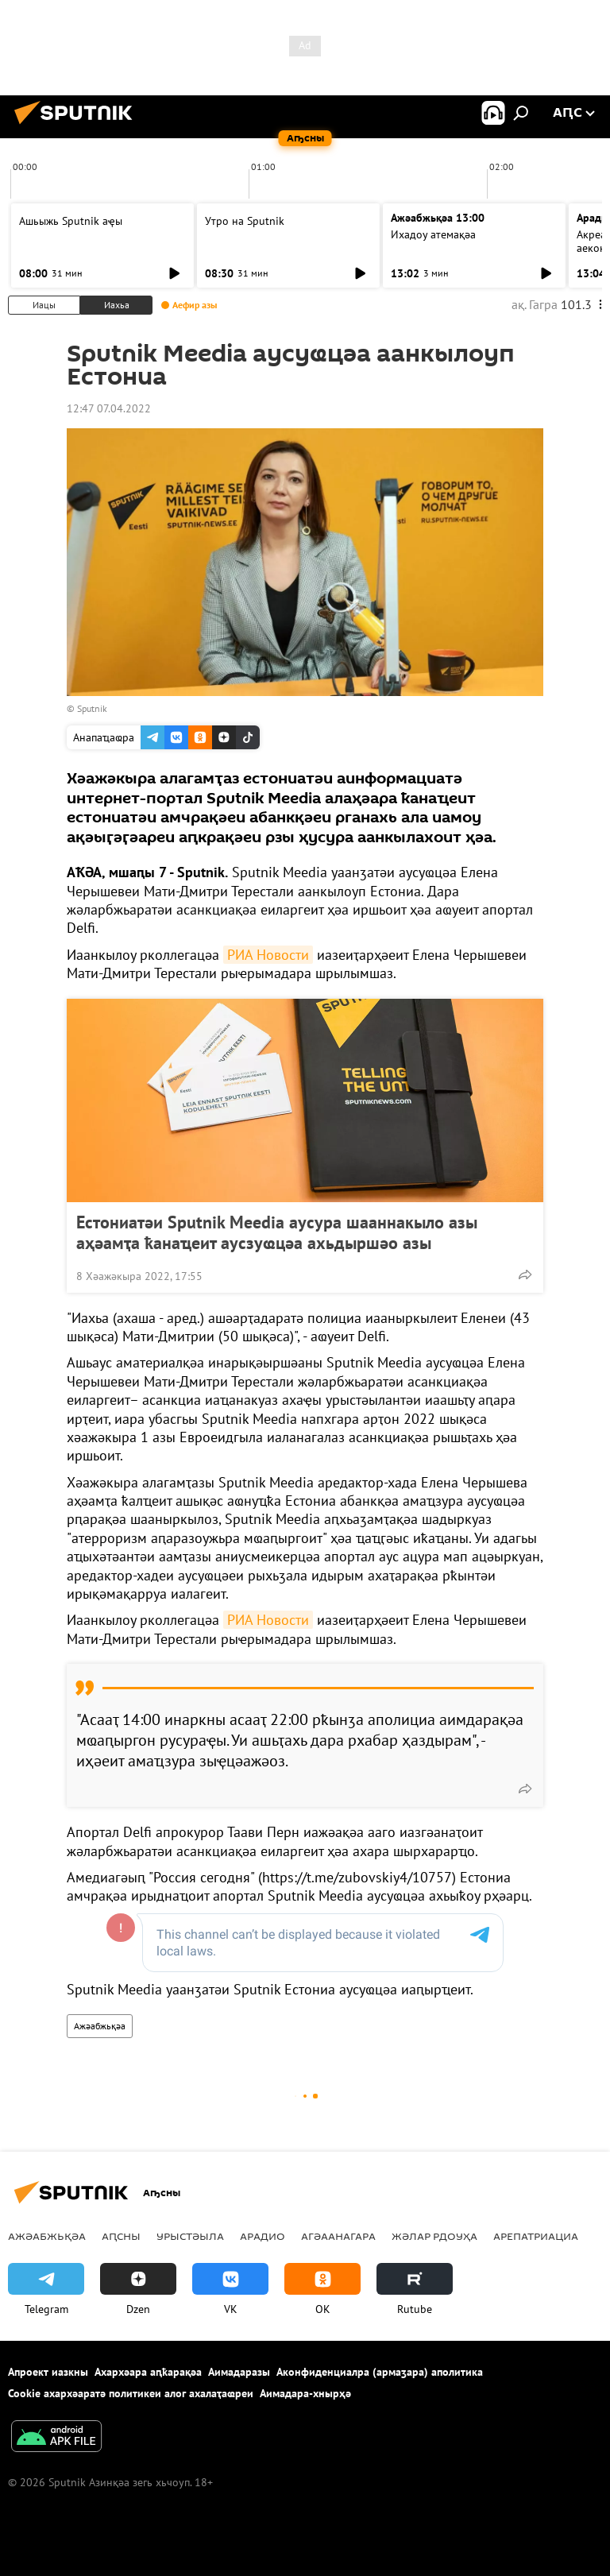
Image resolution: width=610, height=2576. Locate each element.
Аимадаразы (239, 2372)
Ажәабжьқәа (99, 2026)
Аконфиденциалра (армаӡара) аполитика (379, 2372)
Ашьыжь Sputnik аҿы (70, 221)
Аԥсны (121, 2236)
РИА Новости (268, 955)
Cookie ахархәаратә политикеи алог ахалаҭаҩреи (130, 2393)
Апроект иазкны (48, 2372)
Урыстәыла (190, 2236)
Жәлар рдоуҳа (434, 2236)
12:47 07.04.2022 (109, 408)
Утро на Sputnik (244, 221)
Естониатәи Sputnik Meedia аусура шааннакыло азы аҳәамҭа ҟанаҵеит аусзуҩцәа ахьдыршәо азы (276, 1232)
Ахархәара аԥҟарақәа (148, 2372)
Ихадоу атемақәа (433, 234)
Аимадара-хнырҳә (305, 2393)
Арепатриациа (535, 2236)
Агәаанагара (338, 2236)
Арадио (262, 2236)
